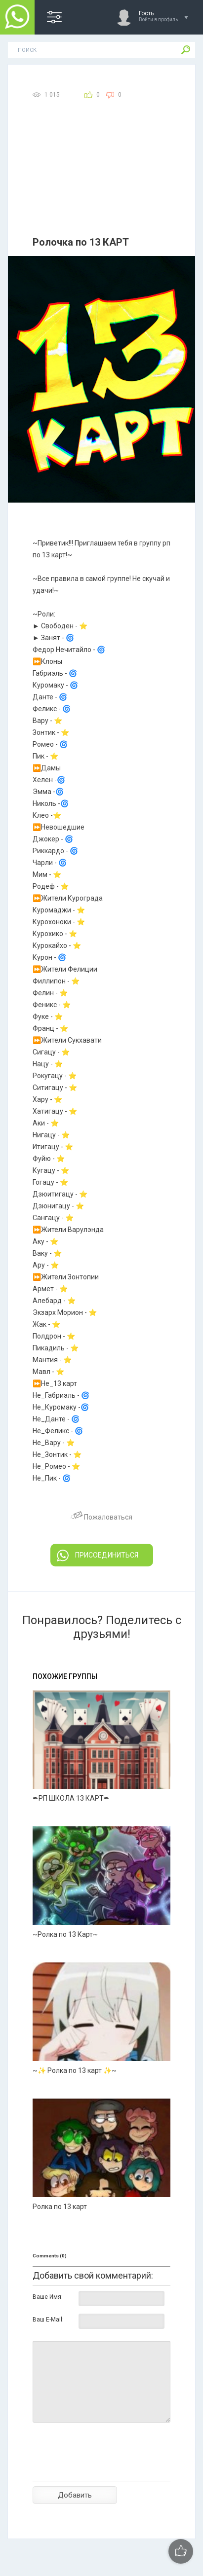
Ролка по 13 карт (60, 2207)
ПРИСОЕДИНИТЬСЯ (97, 1555)
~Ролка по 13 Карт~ (65, 1934)
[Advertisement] (101, 179)
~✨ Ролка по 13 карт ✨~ (75, 2070)
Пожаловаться (101, 1517)
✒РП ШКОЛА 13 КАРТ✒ (71, 1798)
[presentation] (108, 2469)
